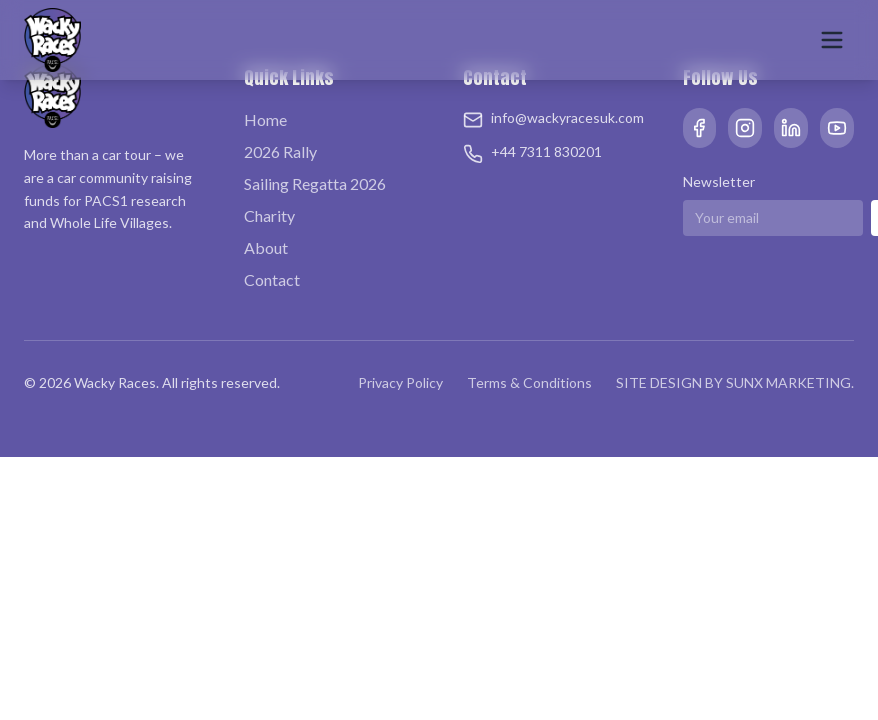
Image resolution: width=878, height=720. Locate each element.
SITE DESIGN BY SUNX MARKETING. (735, 382)
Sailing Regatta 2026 (315, 183)
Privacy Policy (400, 382)
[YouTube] (837, 128)
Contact (272, 279)
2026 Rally (280, 151)
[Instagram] (745, 128)
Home (265, 119)
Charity (269, 215)
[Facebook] (700, 128)
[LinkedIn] (791, 128)
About (266, 247)
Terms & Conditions (529, 382)
